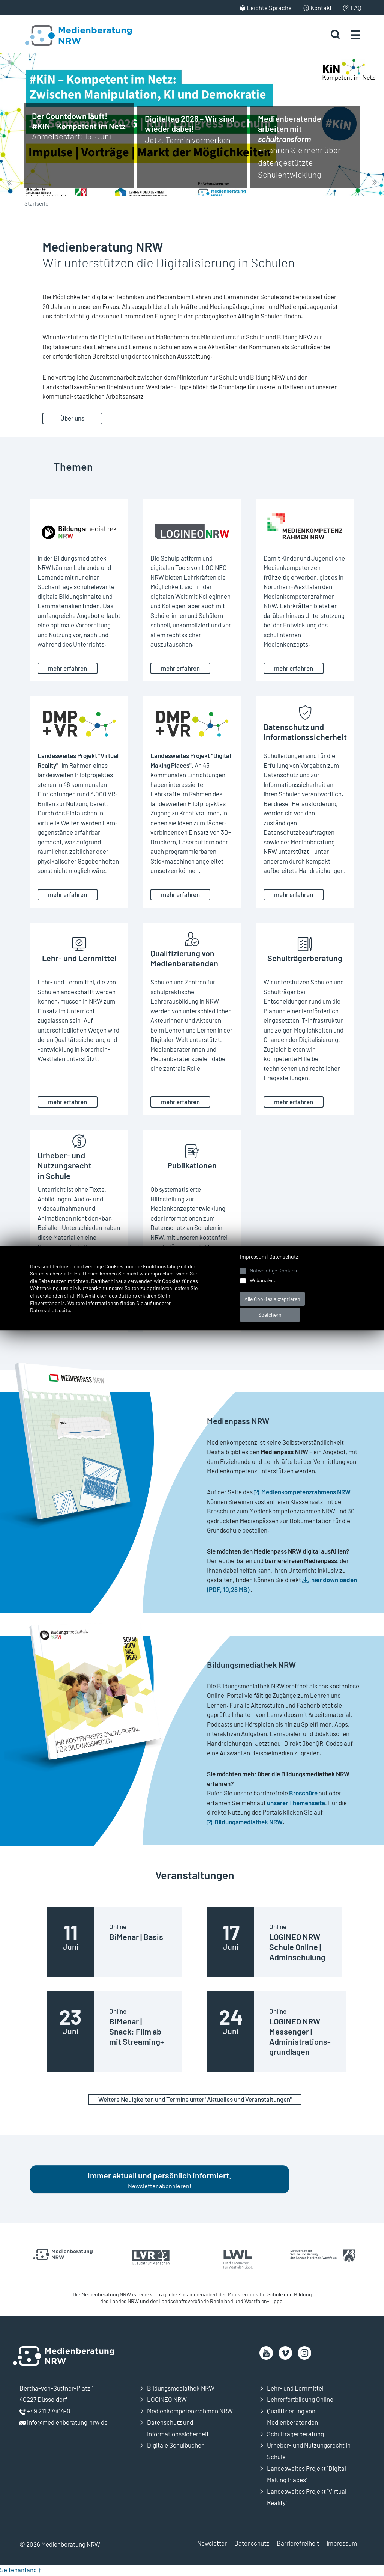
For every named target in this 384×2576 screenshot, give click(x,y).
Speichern (270, 1314)
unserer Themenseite (296, 1802)
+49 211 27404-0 (48, 2412)
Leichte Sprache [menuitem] (268, 7)
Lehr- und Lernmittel (295, 2389)
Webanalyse (263, 1280)
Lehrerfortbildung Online (300, 2400)
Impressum (342, 2544)
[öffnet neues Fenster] (266, 2354)
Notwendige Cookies (273, 1270)
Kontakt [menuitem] (321, 7)
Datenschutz (251, 2544)
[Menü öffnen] (355, 34)
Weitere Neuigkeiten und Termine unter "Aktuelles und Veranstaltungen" (195, 2100)
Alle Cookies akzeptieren (272, 1299)
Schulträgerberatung (295, 2435)
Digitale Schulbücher (175, 2446)
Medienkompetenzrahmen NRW (190, 2412)
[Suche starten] (334, 34)
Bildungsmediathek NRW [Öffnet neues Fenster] (248, 1821)
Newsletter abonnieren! (159, 2181)
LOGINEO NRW (167, 2400)
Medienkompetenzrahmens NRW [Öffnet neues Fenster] (306, 1491)
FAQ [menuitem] (356, 7)
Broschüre (303, 1793)
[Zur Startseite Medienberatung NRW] (68, 34)
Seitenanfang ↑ (20, 2570)
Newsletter (212, 2544)
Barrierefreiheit (298, 2544)
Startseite (36, 203)
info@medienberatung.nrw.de (67, 2423)
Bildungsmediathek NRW (180, 2389)
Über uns (72, 418)
